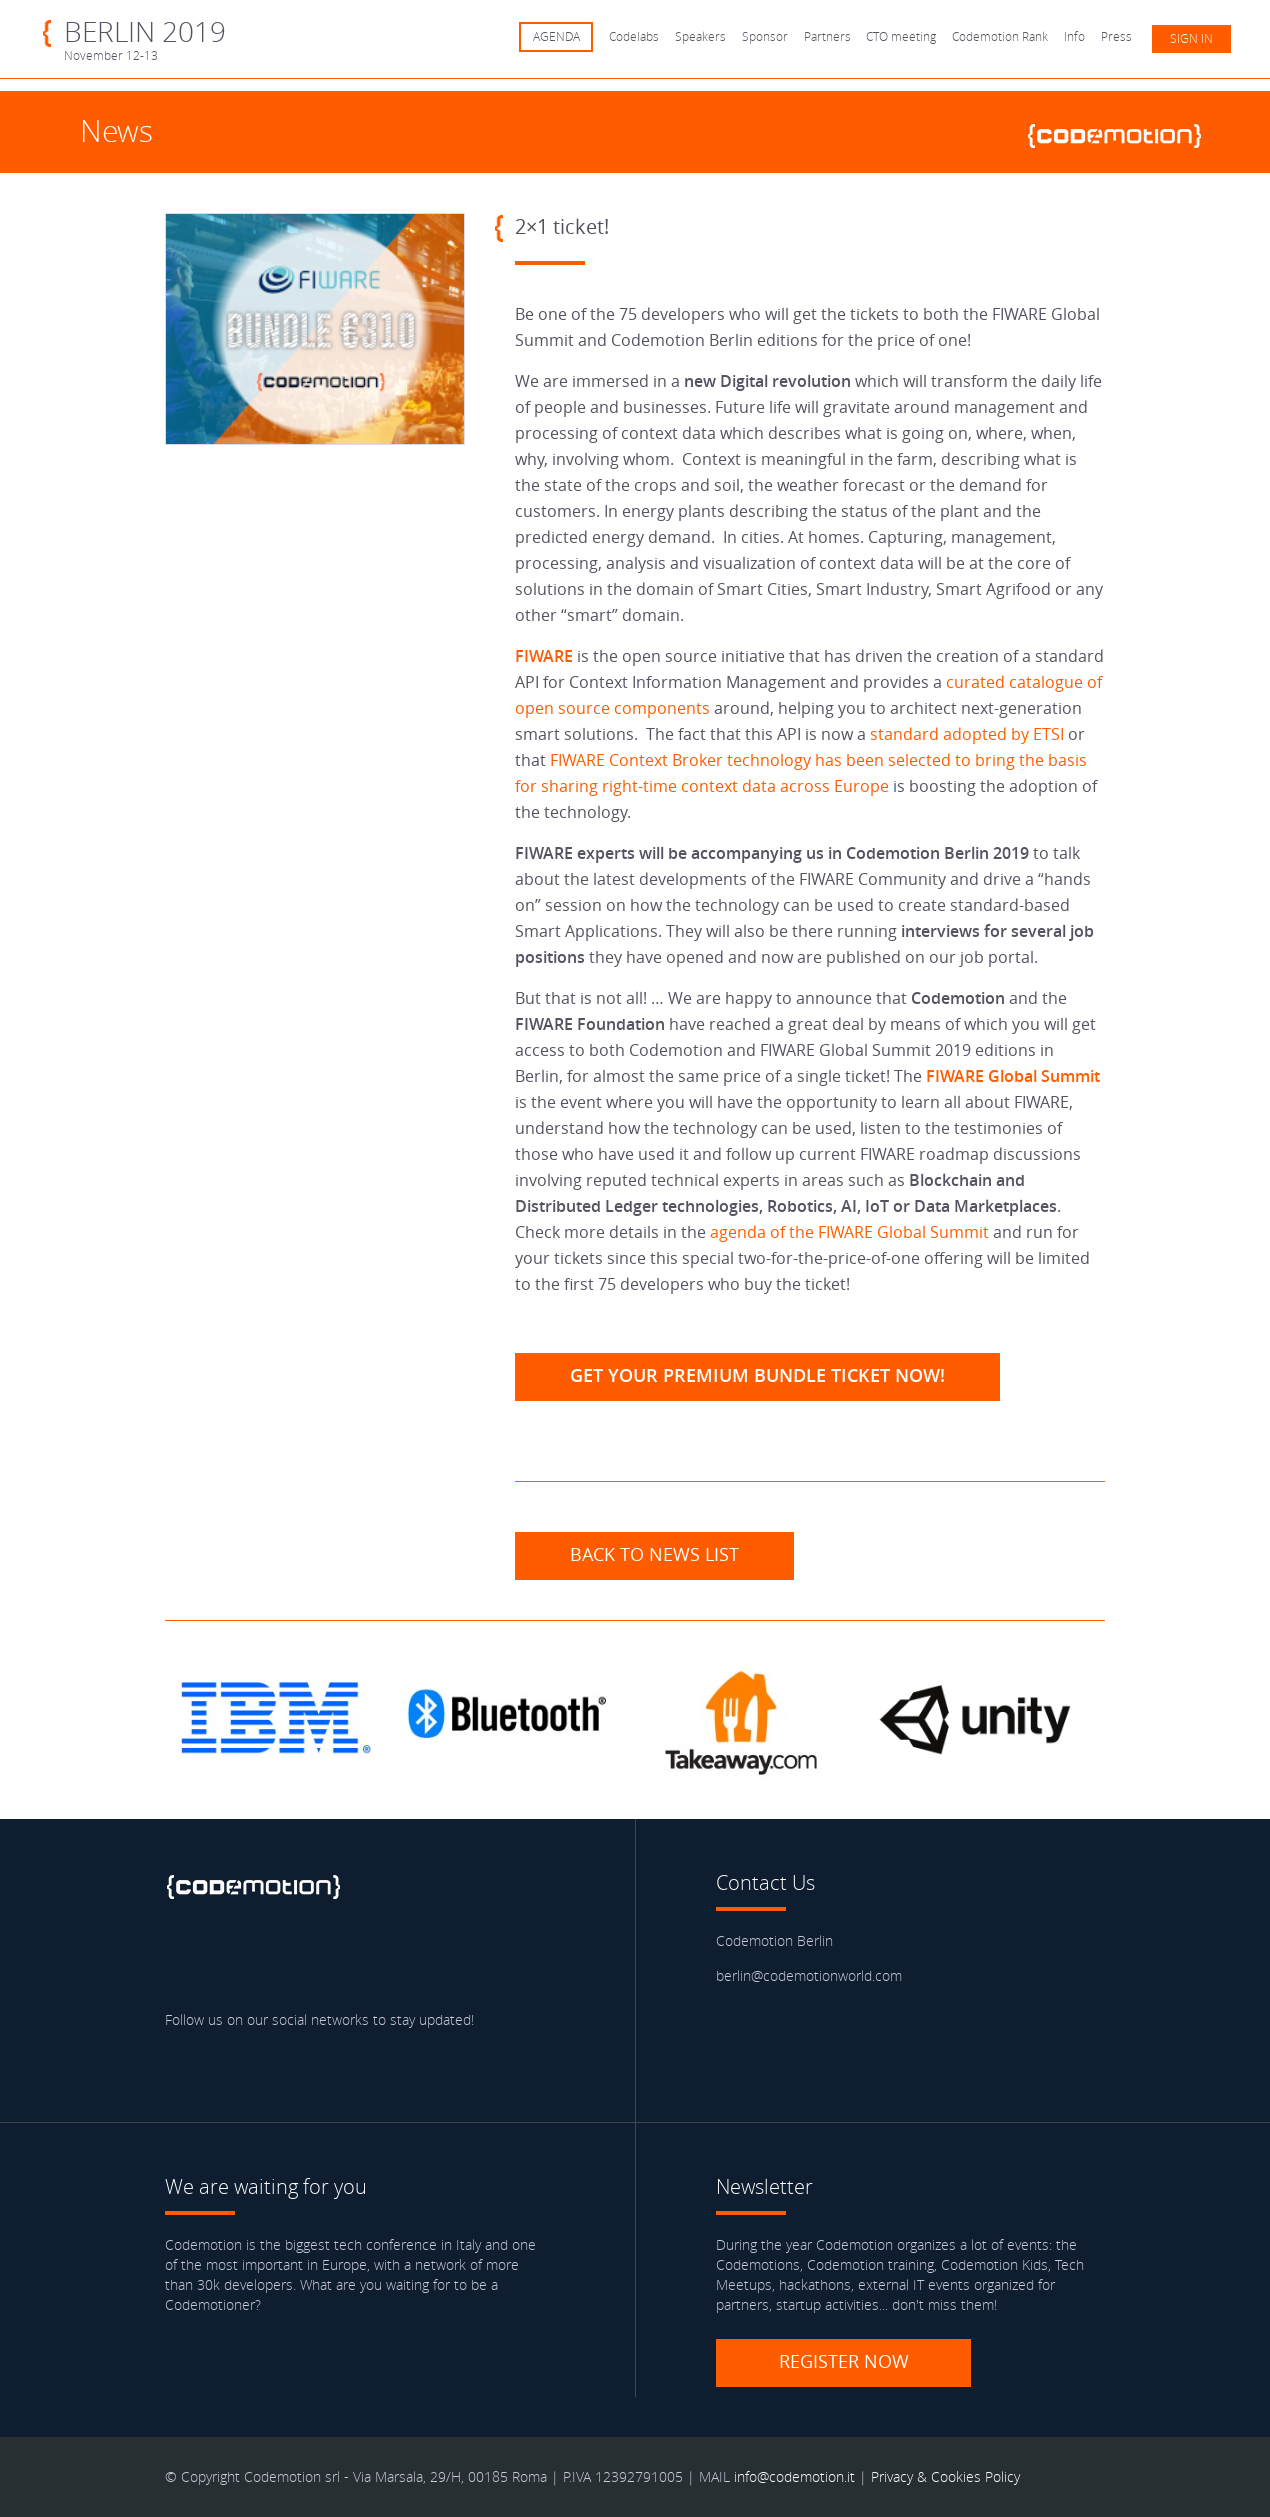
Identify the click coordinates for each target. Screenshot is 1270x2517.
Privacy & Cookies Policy (945, 2476)
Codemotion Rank (1000, 36)
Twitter (243, 1960)
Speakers (700, 36)
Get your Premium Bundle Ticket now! (757, 1375)
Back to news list (654, 1554)
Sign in (1191, 38)
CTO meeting (901, 36)
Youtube (359, 1960)
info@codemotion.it (794, 2476)
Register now (844, 2361)
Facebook (185, 1960)
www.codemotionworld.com (1123, 133)
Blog (417, 1960)
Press (1116, 36)
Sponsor (765, 36)
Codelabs (634, 36)
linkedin (301, 1960)
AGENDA (556, 36)
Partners (827, 36)
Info (1074, 36)
